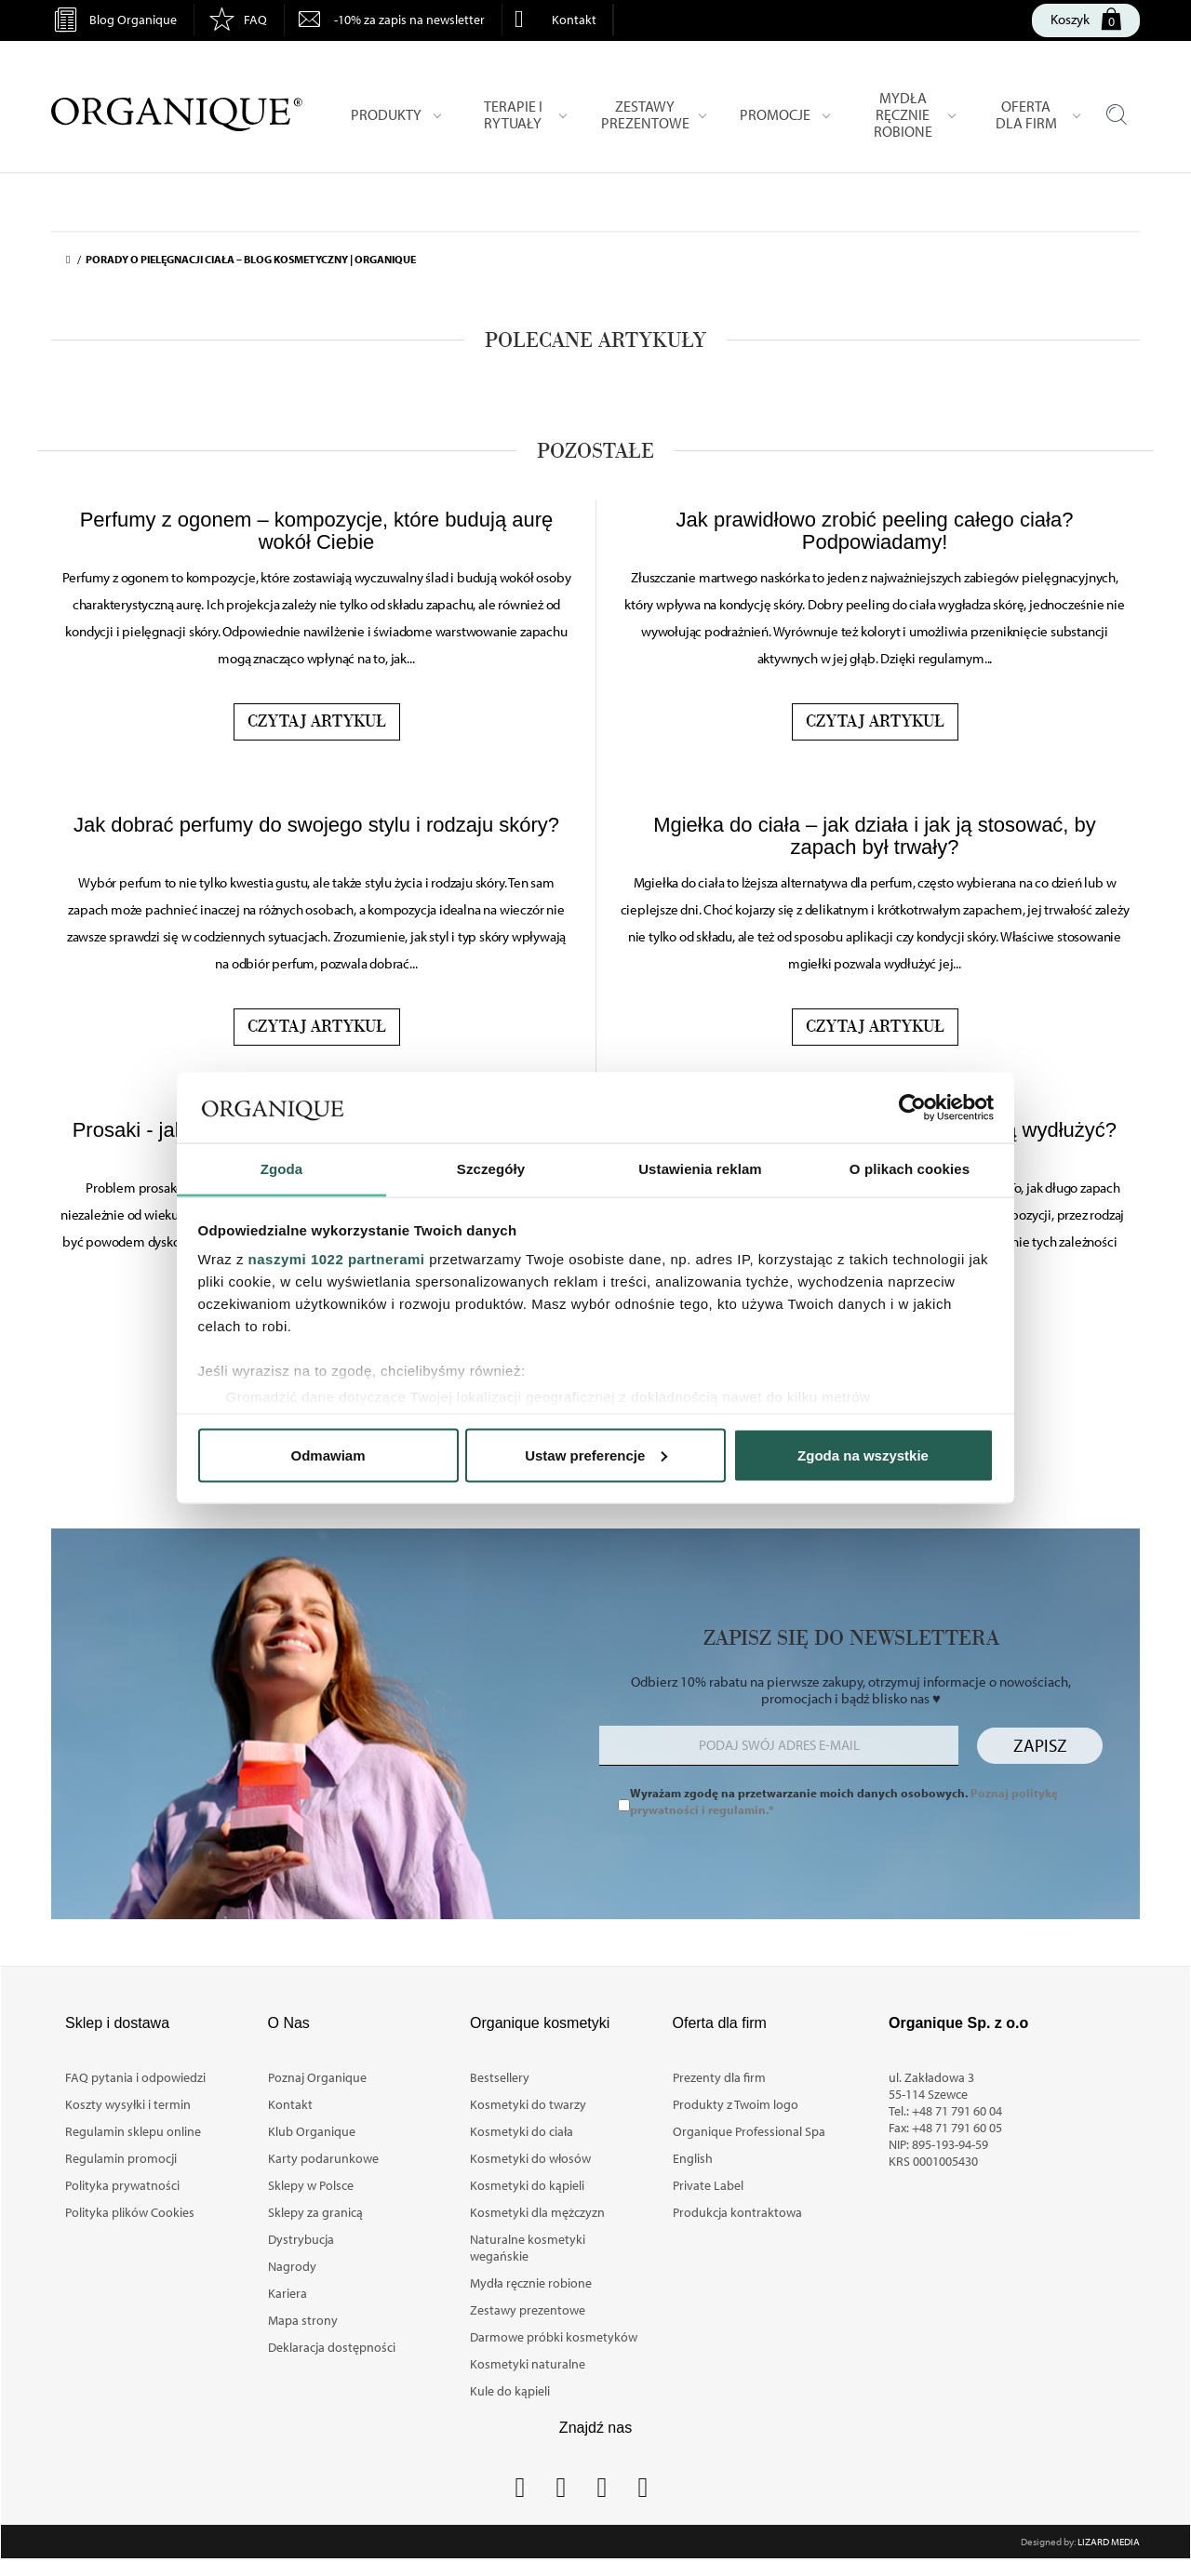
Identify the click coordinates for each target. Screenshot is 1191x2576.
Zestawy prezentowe (527, 2310)
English (693, 2158)
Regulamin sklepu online (133, 2131)
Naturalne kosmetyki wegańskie (527, 2247)
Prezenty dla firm (719, 2077)
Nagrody (292, 2266)
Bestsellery (499, 2077)
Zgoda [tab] (282, 1169)
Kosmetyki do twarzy (528, 2104)
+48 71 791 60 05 (957, 2127)
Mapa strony (303, 2320)
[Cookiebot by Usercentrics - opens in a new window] (912, 1108)
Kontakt (574, 19)
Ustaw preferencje (596, 1454)
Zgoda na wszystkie (863, 1454)
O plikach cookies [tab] (910, 1169)
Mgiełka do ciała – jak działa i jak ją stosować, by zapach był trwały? (874, 836)
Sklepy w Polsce (311, 2185)
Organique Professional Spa (749, 2131)
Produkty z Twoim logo (735, 2104)
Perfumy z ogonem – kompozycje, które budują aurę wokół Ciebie (317, 531)
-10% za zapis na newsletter (409, 19)
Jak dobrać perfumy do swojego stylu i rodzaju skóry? (316, 824)
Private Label (708, 2185)
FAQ (255, 19)
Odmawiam (327, 1454)
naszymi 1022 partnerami (336, 1259)
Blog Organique (133, 19)
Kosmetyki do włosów (530, 2158)
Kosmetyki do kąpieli (527, 2185)
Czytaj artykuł (317, 722)
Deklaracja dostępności (331, 2347)
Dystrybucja (301, 2239)
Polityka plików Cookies (129, 2212)
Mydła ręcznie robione (531, 2283)
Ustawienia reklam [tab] (700, 1169)
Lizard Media (1108, 2541)
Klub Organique (311, 2131)
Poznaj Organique (317, 2077)
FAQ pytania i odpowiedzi (135, 2077)
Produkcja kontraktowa (737, 2212)
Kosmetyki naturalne (527, 2364)
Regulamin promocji (121, 2158)
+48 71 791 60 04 (957, 2110)
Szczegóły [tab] (491, 1169)
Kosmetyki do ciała (521, 2131)
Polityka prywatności (122, 2185)
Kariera (287, 2293)
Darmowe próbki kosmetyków (553, 2337)
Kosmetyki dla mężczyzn (537, 2212)
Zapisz (1040, 1745)
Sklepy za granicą (315, 2212)
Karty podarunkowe (323, 2158)
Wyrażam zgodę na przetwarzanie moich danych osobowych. (844, 1801)
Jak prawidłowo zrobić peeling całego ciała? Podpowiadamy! (875, 531)
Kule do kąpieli (510, 2390)
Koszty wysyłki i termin (128, 2104)
